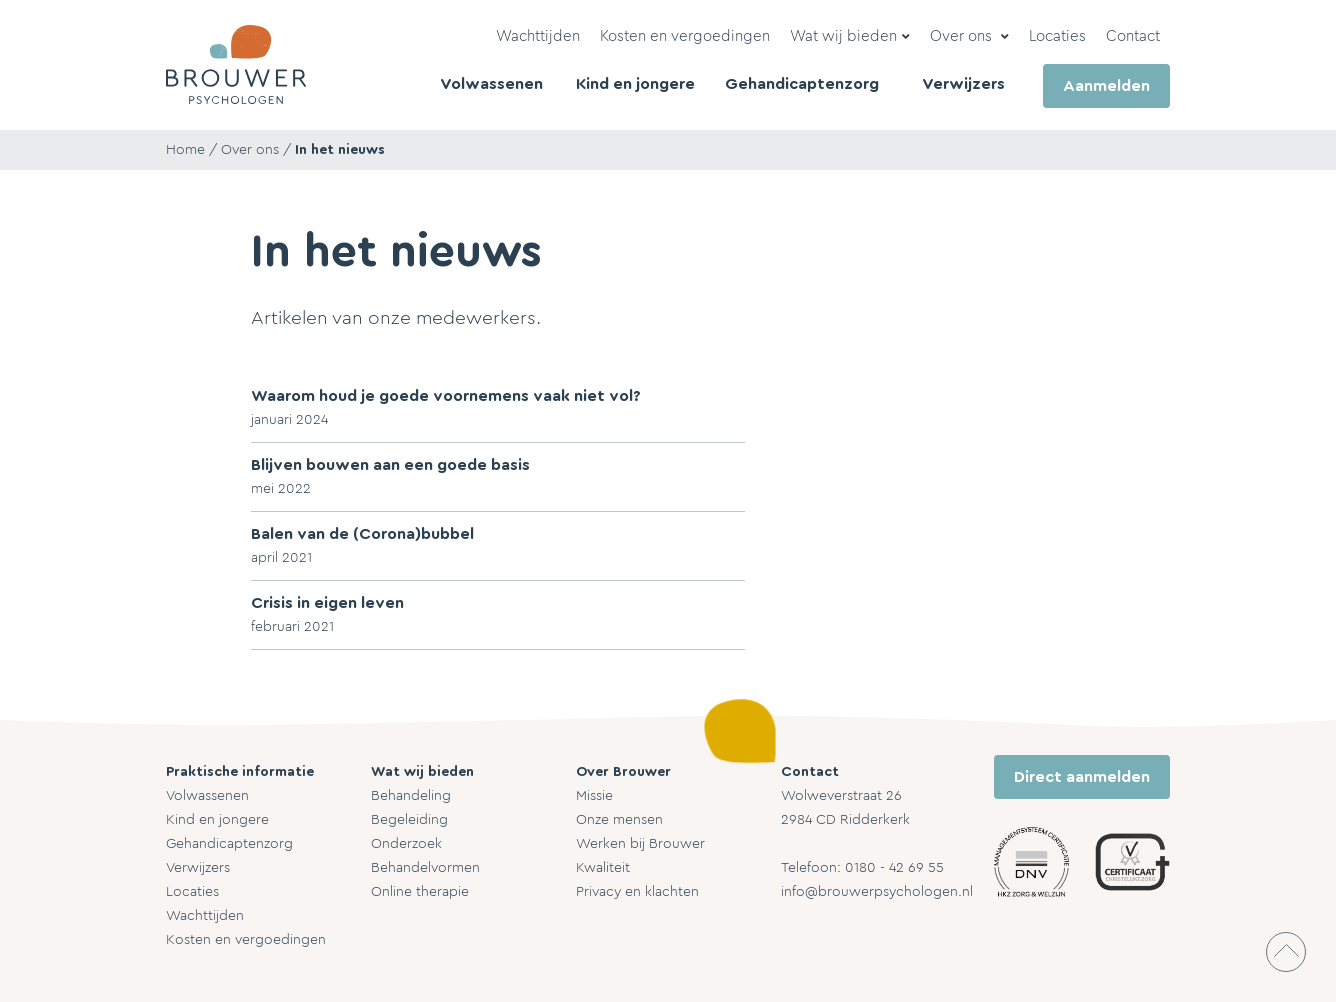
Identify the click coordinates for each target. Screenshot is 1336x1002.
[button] (850, 37)
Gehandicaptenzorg (229, 844)
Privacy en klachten (637, 892)
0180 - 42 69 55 (894, 868)
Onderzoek (406, 844)
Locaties (192, 892)
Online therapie (420, 892)
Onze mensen (619, 820)
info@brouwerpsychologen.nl (877, 892)
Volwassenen (207, 796)
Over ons (250, 150)
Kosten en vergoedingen (246, 940)
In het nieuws (340, 150)
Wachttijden (205, 916)
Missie (594, 796)
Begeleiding (409, 820)
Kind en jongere (217, 820)
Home (185, 150)
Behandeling (411, 796)
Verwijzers (198, 868)
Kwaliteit (603, 868)
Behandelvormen (425, 868)
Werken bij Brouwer (640, 844)
